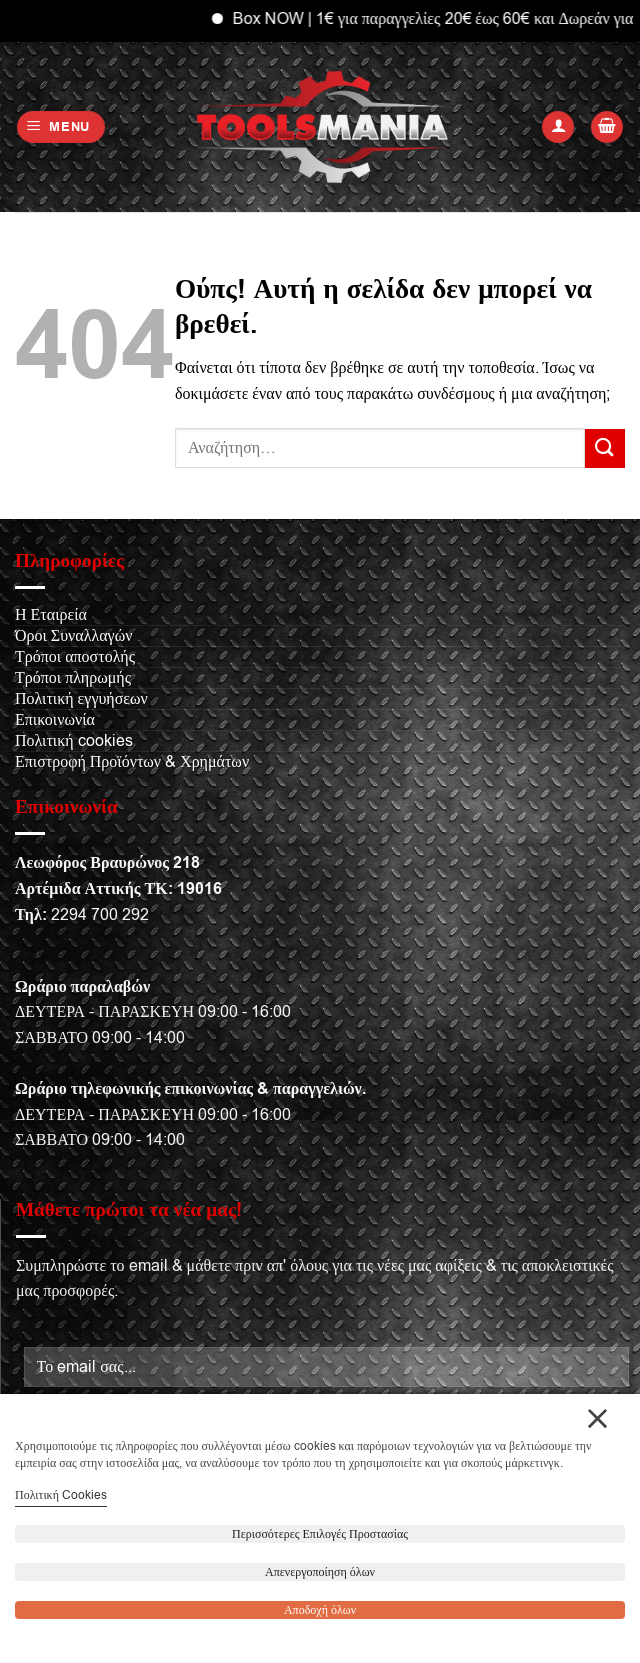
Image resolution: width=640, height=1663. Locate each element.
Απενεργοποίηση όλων (320, 1572)
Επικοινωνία (55, 720)
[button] (61, 127)
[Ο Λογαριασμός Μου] (558, 127)
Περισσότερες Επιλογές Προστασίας (320, 1534)
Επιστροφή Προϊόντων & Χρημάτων (132, 762)
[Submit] (605, 448)
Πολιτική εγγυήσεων (81, 699)
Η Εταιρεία (51, 615)
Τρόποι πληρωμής (73, 678)
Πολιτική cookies (74, 741)
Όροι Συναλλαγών (73, 636)
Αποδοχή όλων (320, 1610)
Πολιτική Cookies (61, 1495)
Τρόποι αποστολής (75, 657)
